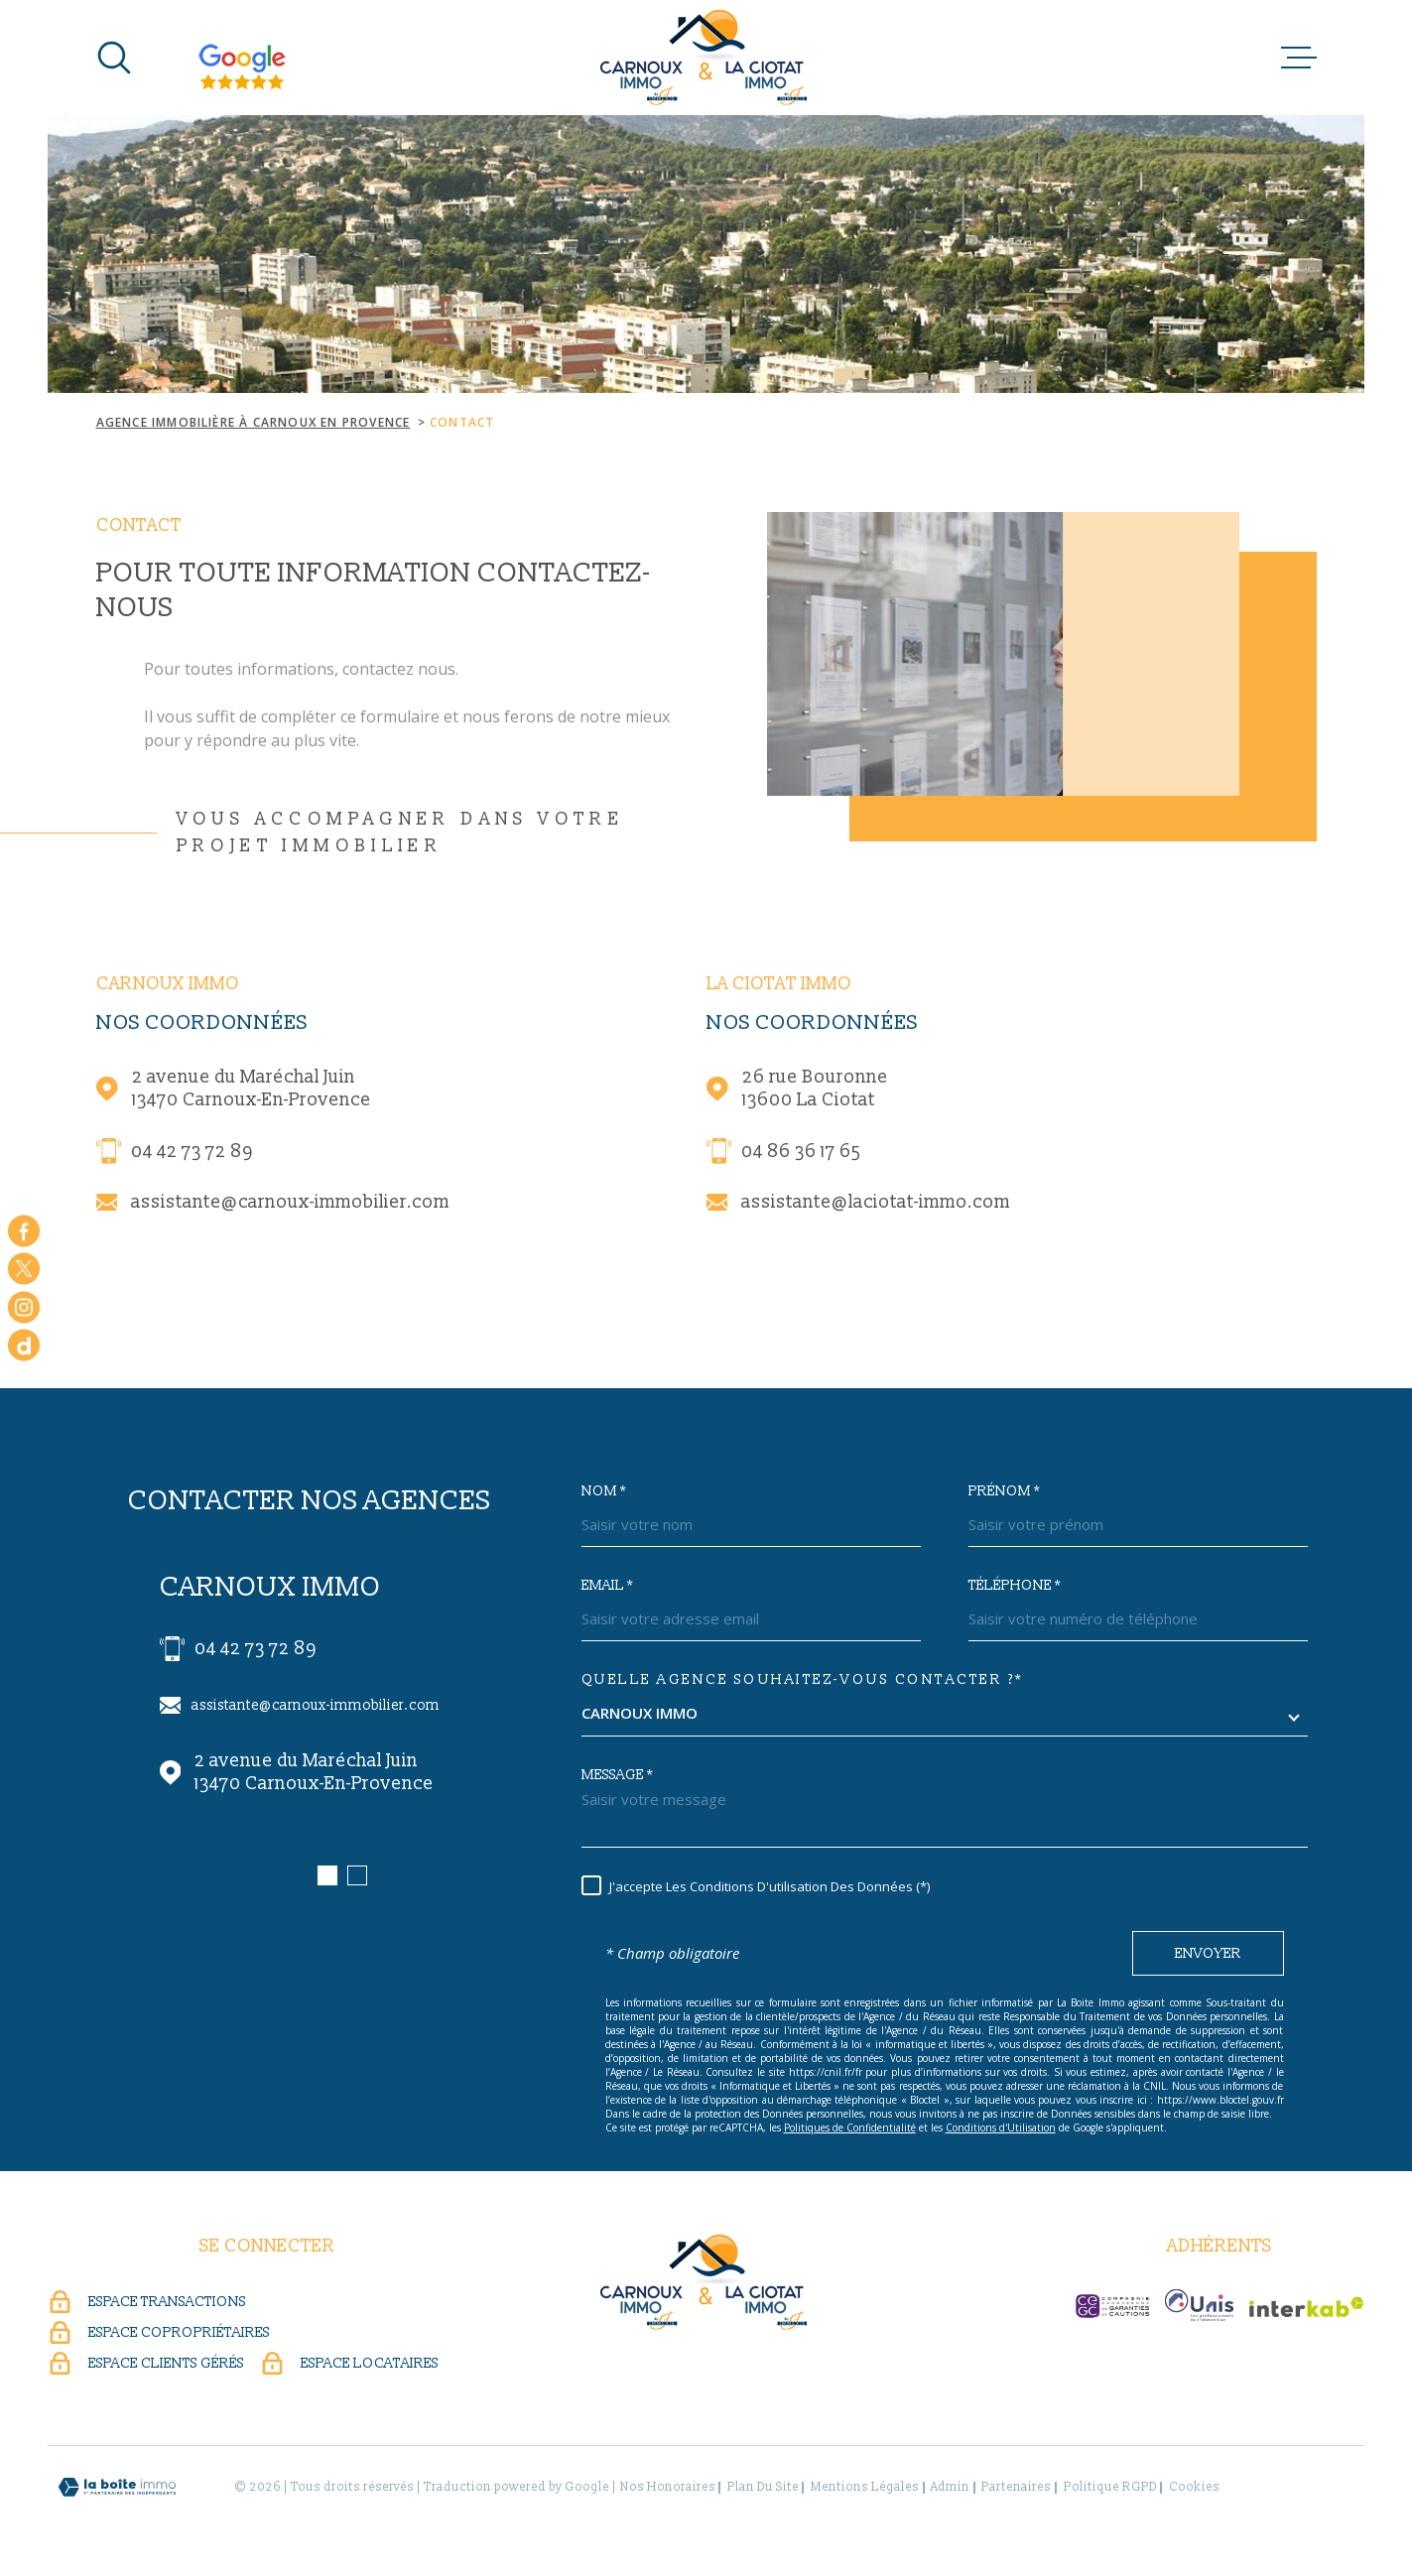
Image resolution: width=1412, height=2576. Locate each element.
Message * (617, 1775)
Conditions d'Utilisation (1001, 2127)
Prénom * (1004, 1491)
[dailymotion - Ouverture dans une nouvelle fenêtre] (24, 1345)
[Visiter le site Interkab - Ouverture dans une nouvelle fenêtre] (1306, 2307)
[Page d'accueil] (706, 57)
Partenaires (1016, 2487)
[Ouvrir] (114, 57)
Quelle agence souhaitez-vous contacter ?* (802, 1680)
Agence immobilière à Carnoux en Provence (253, 422)
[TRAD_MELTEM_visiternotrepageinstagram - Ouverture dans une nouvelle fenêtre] (24, 1307)
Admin (950, 2487)
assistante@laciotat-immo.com (875, 1202)
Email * (607, 1586)
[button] (327, 1875)
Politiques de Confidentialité (850, 2127)
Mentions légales (865, 2487)
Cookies (1194, 2488)
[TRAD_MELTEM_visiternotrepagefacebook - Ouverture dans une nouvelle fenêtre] (24, 1230)
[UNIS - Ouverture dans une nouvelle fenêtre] (1199, 2305)
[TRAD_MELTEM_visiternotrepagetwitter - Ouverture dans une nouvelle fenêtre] (24, 1269)
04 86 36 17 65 (801, 1151)
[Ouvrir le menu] (1299, 57)
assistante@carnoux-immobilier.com (290, 1202)
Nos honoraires (667, 2487)
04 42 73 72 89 (192, 1151)
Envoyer (1208, 1953)
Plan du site (763, 2487)
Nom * (603, 1491)
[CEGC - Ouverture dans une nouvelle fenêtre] (1112, 2306)
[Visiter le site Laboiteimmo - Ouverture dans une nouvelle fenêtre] (117, 2487)
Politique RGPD (1110, 2487)
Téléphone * (1014, 1586)
